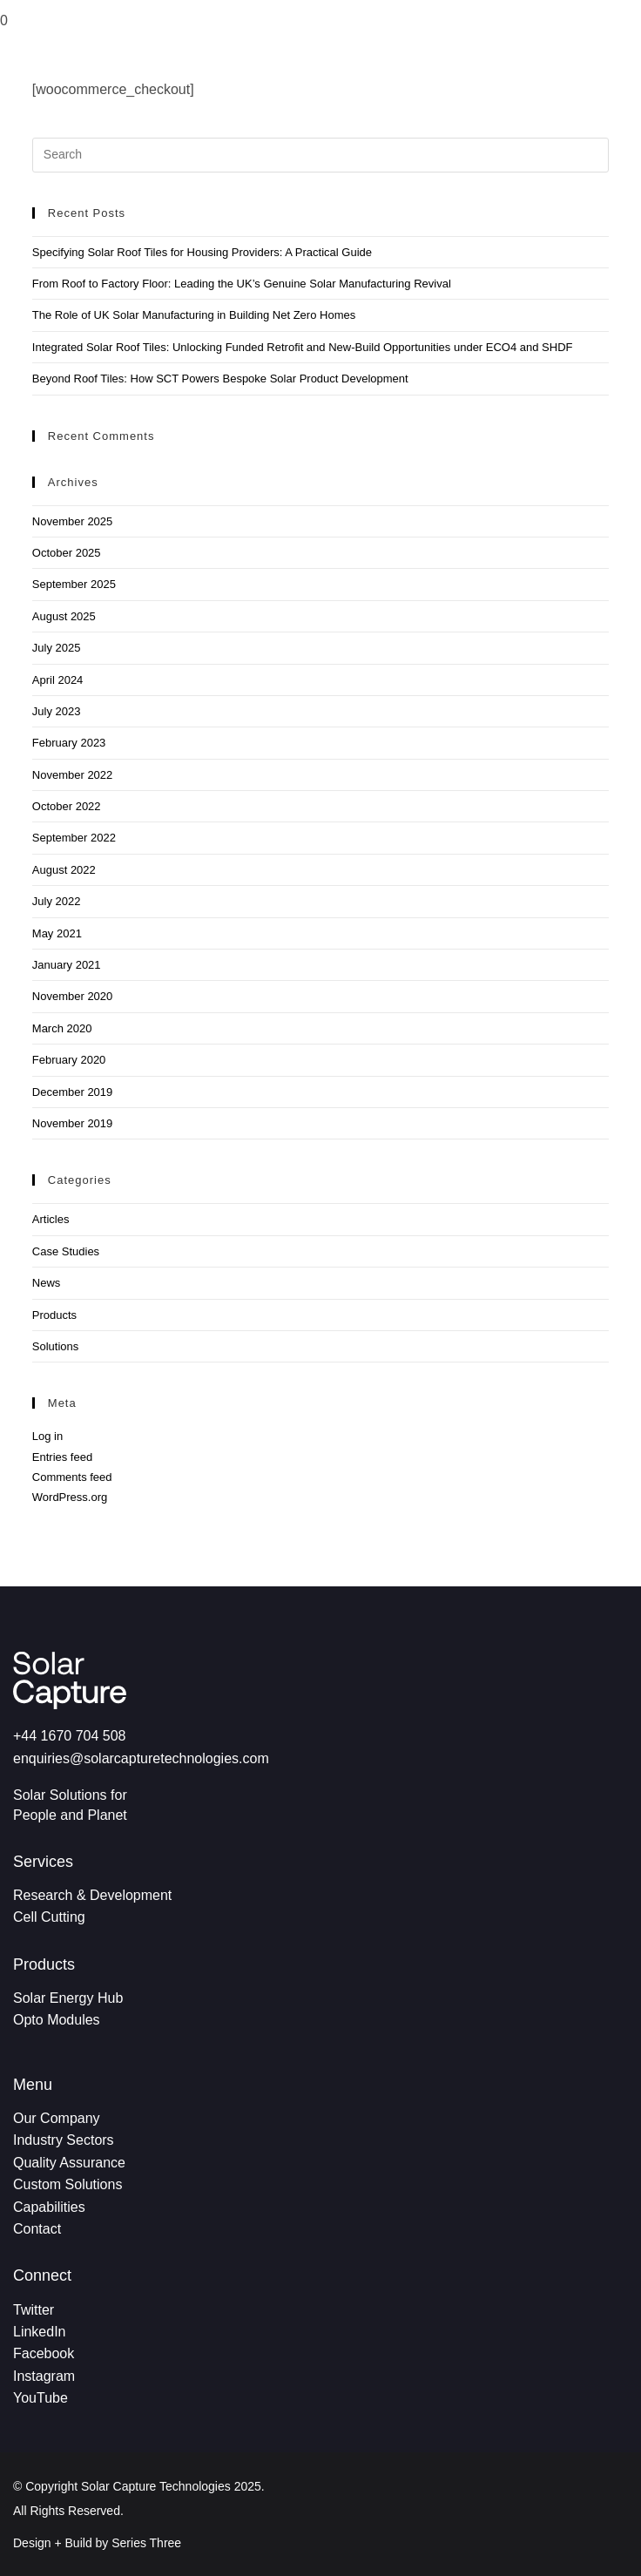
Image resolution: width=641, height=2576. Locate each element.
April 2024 (58, 679)
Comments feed (72, 1477)
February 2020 (69, 1059)
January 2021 (66, 964)
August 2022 (64, 869)
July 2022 (56, 901)
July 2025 (56, 647)
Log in (47, 1436)
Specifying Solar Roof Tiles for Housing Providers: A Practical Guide (202, 252)
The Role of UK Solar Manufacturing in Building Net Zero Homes (193, 314)
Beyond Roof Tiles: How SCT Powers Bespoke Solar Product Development (220, 378)
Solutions (55, 1346)
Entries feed (62, 1457)
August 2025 (64, 616)
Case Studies (65, 1251)
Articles (51, 1219)
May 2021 (57, 933)
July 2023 (56, 711)
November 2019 (72, 1123)
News (46, 1282)
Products (54, 1315)
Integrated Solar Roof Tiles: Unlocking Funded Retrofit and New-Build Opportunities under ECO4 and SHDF (302, 347)
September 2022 (74, 837)
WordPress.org (69, 1497)
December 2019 (72, 1092)
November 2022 (72, 774)
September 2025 (74, 584)
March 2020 (62, 1028)
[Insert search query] (320, 155)
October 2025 (66, 552)
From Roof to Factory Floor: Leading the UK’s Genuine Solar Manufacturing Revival (241, 283)
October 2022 (66, 806)
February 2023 (69, 742)
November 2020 (72, 996)
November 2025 (72, 521)
